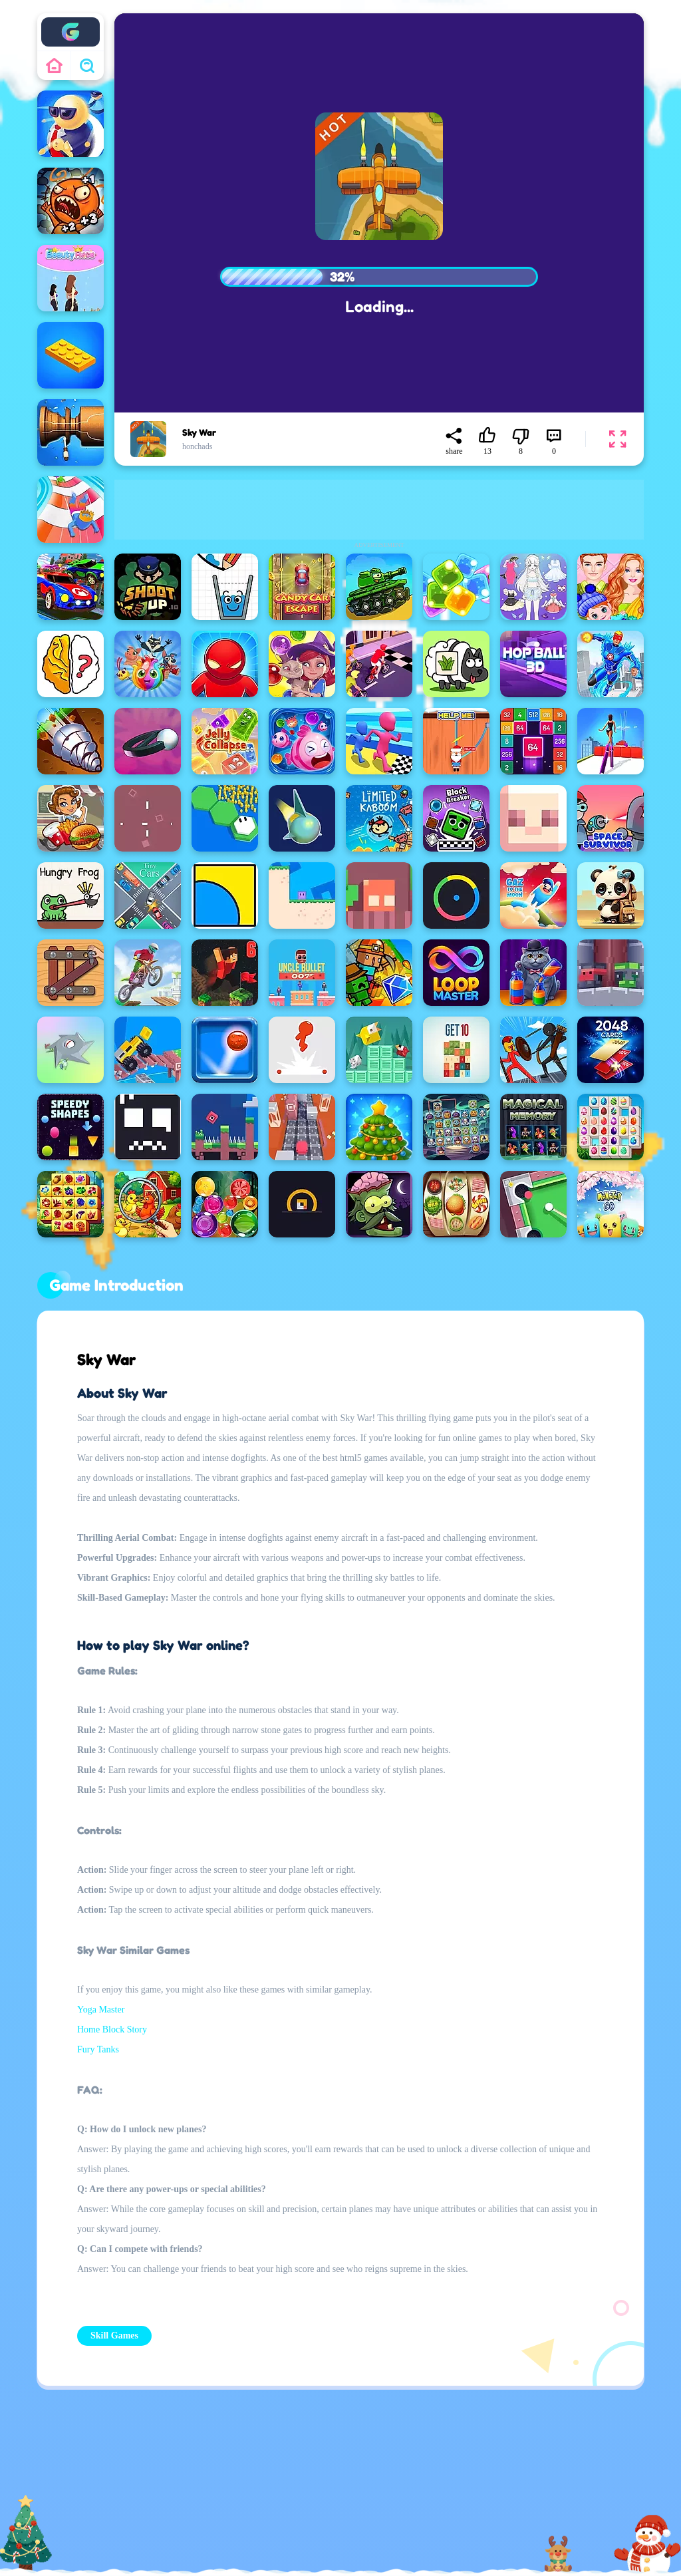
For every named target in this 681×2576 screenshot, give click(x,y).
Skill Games (114, 2335)
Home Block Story (112, 2029)
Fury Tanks (98, 2049)
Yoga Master (100, 2009)
